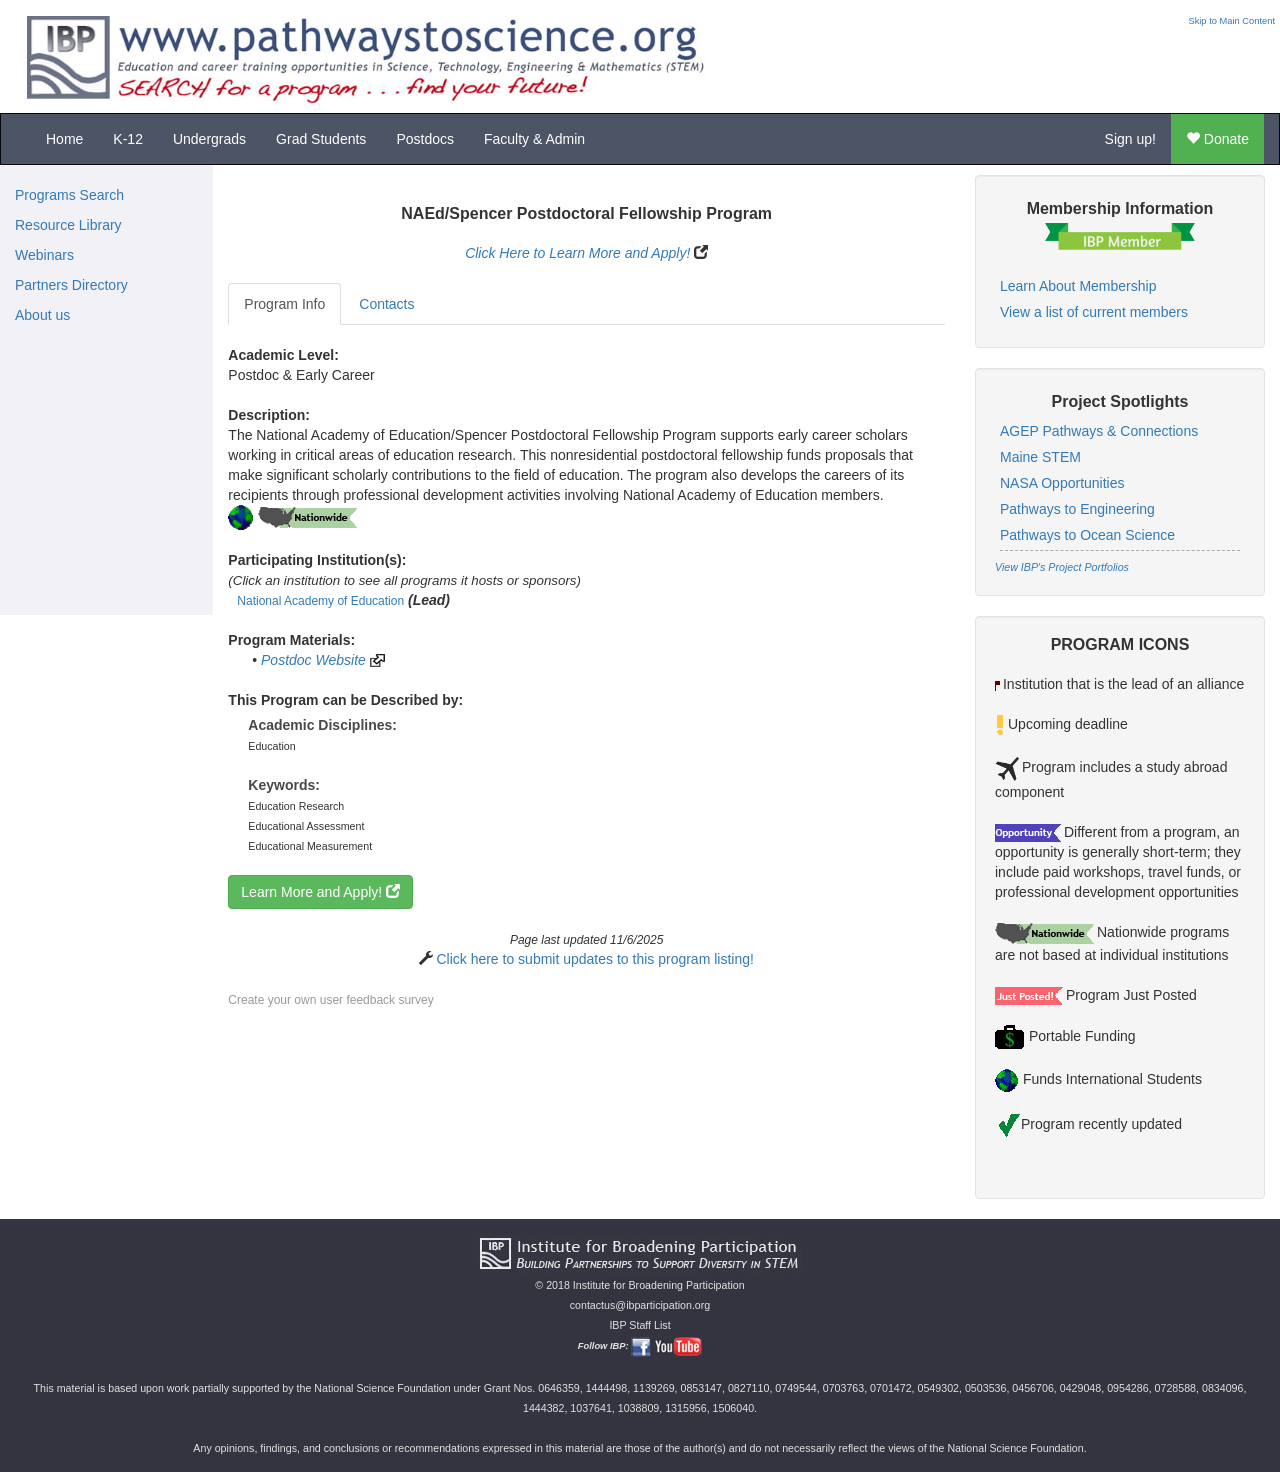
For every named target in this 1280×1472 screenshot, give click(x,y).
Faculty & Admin (534, 139)
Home (64, 139)
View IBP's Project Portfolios (1062, 567)
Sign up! (1130, 139)
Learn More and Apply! (320, 892)
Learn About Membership (1078, 286)
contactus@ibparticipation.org (640, 1305)
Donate (1217, 139)
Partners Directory (71, 285)
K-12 (128, 139)
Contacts (386, 304)
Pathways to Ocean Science (1087, 535)
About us (42, 315)
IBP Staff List (639, 1325)
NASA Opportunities (1062, 483)
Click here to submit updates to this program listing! (594, 959)
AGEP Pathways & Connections (1099, 431)
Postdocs (425, 139)
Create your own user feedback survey (330, 1000)
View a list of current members (1094, 312)
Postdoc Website (313, 660)
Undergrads (209, 139)
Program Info (284, 304)
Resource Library (68, 225)
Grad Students (321, 139)
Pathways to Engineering (1077, 509)
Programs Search (69, 195)
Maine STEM (1040, 457)
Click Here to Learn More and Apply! (577, 253)
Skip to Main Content (1231, 21)
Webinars (44, 255)
